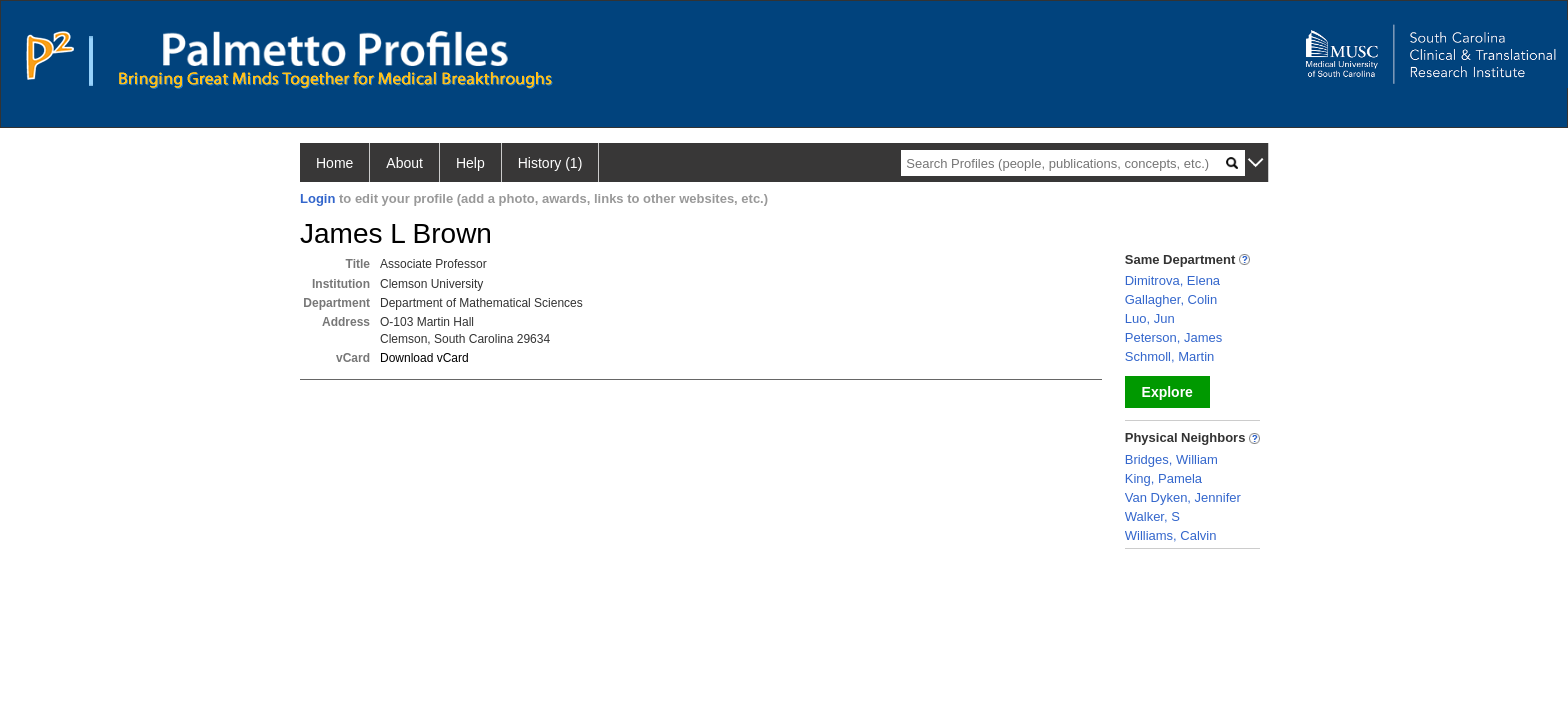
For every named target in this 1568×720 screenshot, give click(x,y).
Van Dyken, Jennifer (1183, 497)
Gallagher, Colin (1171, 299)
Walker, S (1152, 516)
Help (470, 163)
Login (317, 198)
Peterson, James (1174, 337)
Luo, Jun (1150, 318)
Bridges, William (1171, 459)
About (404, 163)
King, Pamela (1163, 478)
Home (334, 163)
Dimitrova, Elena (1172, 280)
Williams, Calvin (1171, 535)
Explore (1167, 392)
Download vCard (424, 358)
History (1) (550, 163)
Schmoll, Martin (1170, 356)
